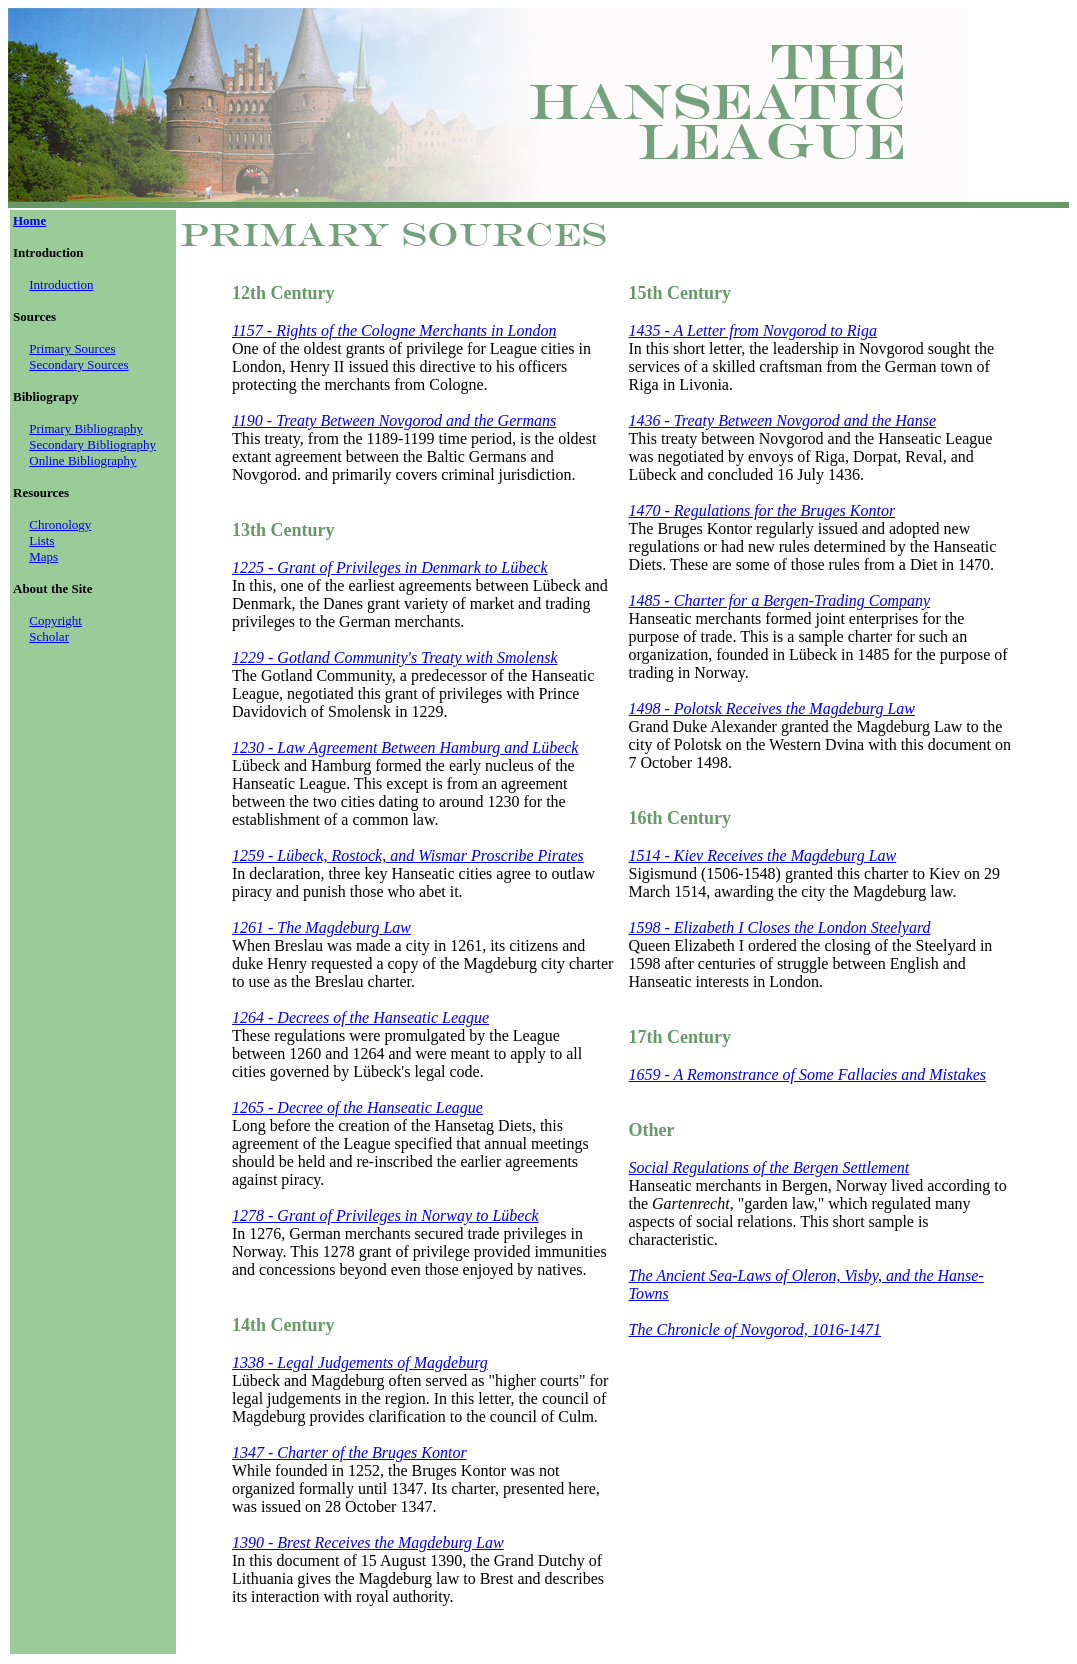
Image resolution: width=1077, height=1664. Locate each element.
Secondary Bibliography (92, 444)
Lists (41, 540)
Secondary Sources (78, 364)
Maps (43, 556)
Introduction (61, 284)
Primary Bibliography (86, 428)
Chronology (60, 524)
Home (29, 220)
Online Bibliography (82, 460)
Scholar (49, 636)
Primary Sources (72, 348)
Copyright (55, 620)
